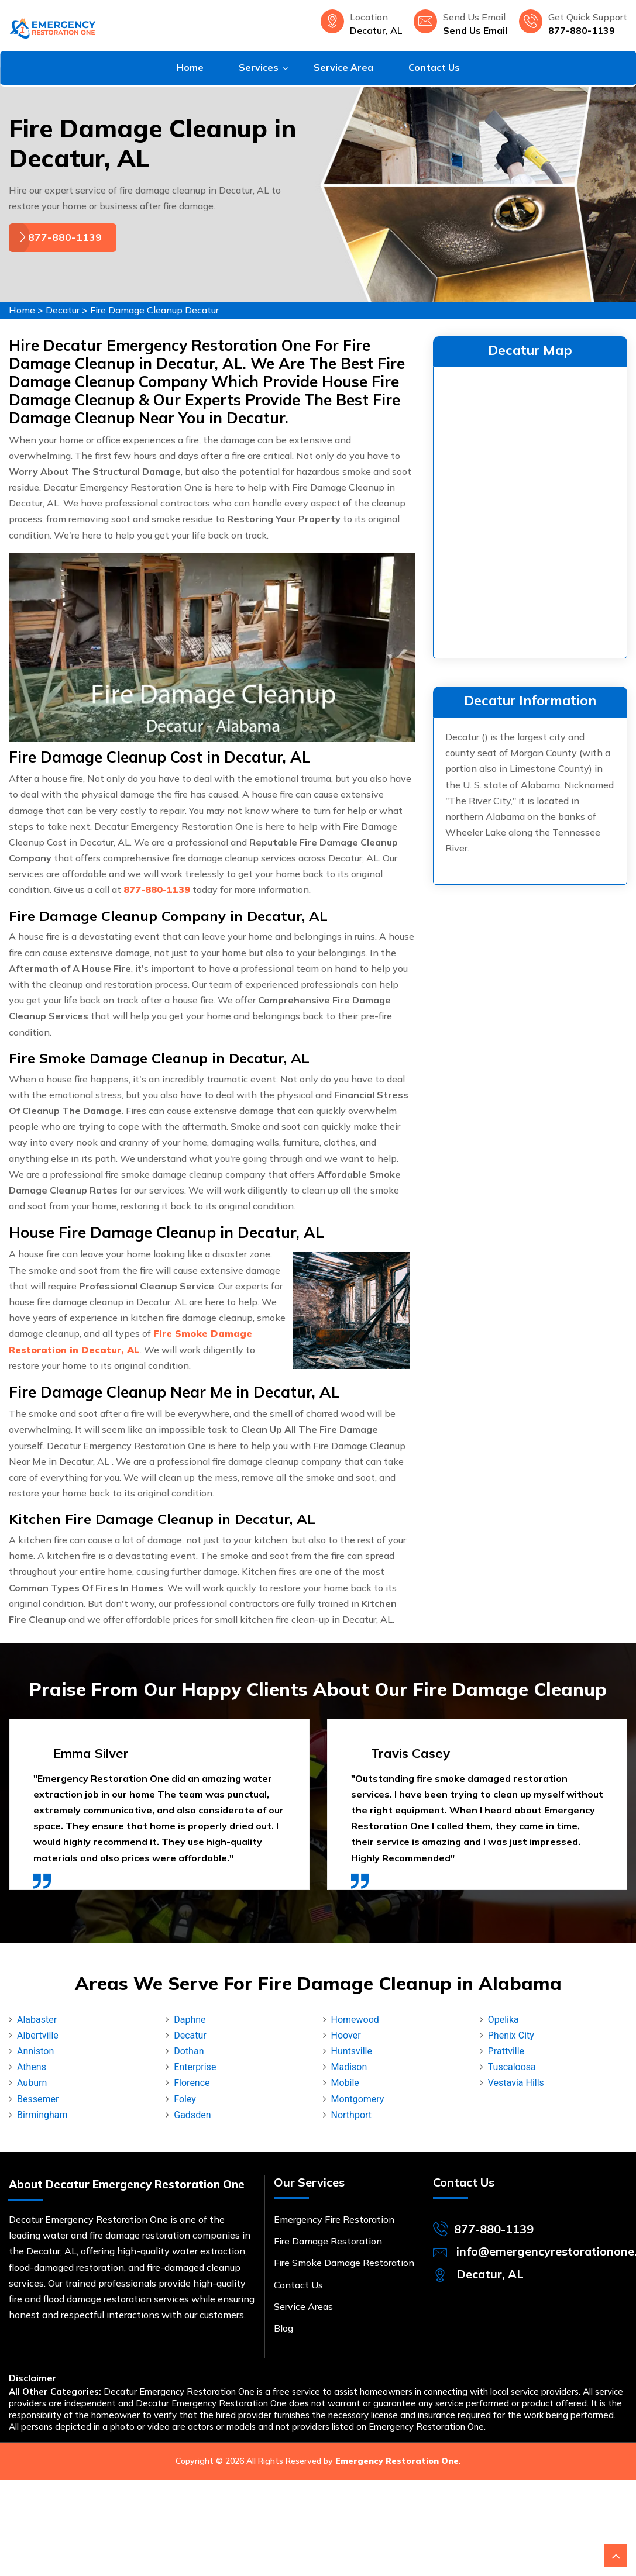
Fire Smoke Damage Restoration (344, 2262)
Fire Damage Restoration (328, 2241)
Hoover (346, 2035)
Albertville (38, 2035)
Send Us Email (475, 30)
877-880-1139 (581, 30)
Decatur (63, 310)
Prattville (506, 2051)
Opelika (503, 2019)
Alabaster (37, 2019)
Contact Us (434, 67)
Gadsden (192, 2114)
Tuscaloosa (512, 2066)
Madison (349, 2066)
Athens (31, 2066)
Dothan (189, 2051)
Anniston (35, 2051)
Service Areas (303, 2306)
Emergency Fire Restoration (334, 2219)
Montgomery (357, 2099)
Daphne (189, 2019)
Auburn (32, 2082)
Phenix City (511, 2035)
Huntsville (351, 2051)
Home (190, 67)
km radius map (530, 510)
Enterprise (195, 2066)
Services (259, 67)
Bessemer (38, 2099)
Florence (191, 2082)
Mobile (345, 2082)
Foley (185, 2099)
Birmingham (42, 2114)
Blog (283, 2328)
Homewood (355, 2019)
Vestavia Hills (516, 2082)
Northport (351, 2114)
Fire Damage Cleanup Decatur (154, 310)
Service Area (343, 67)
